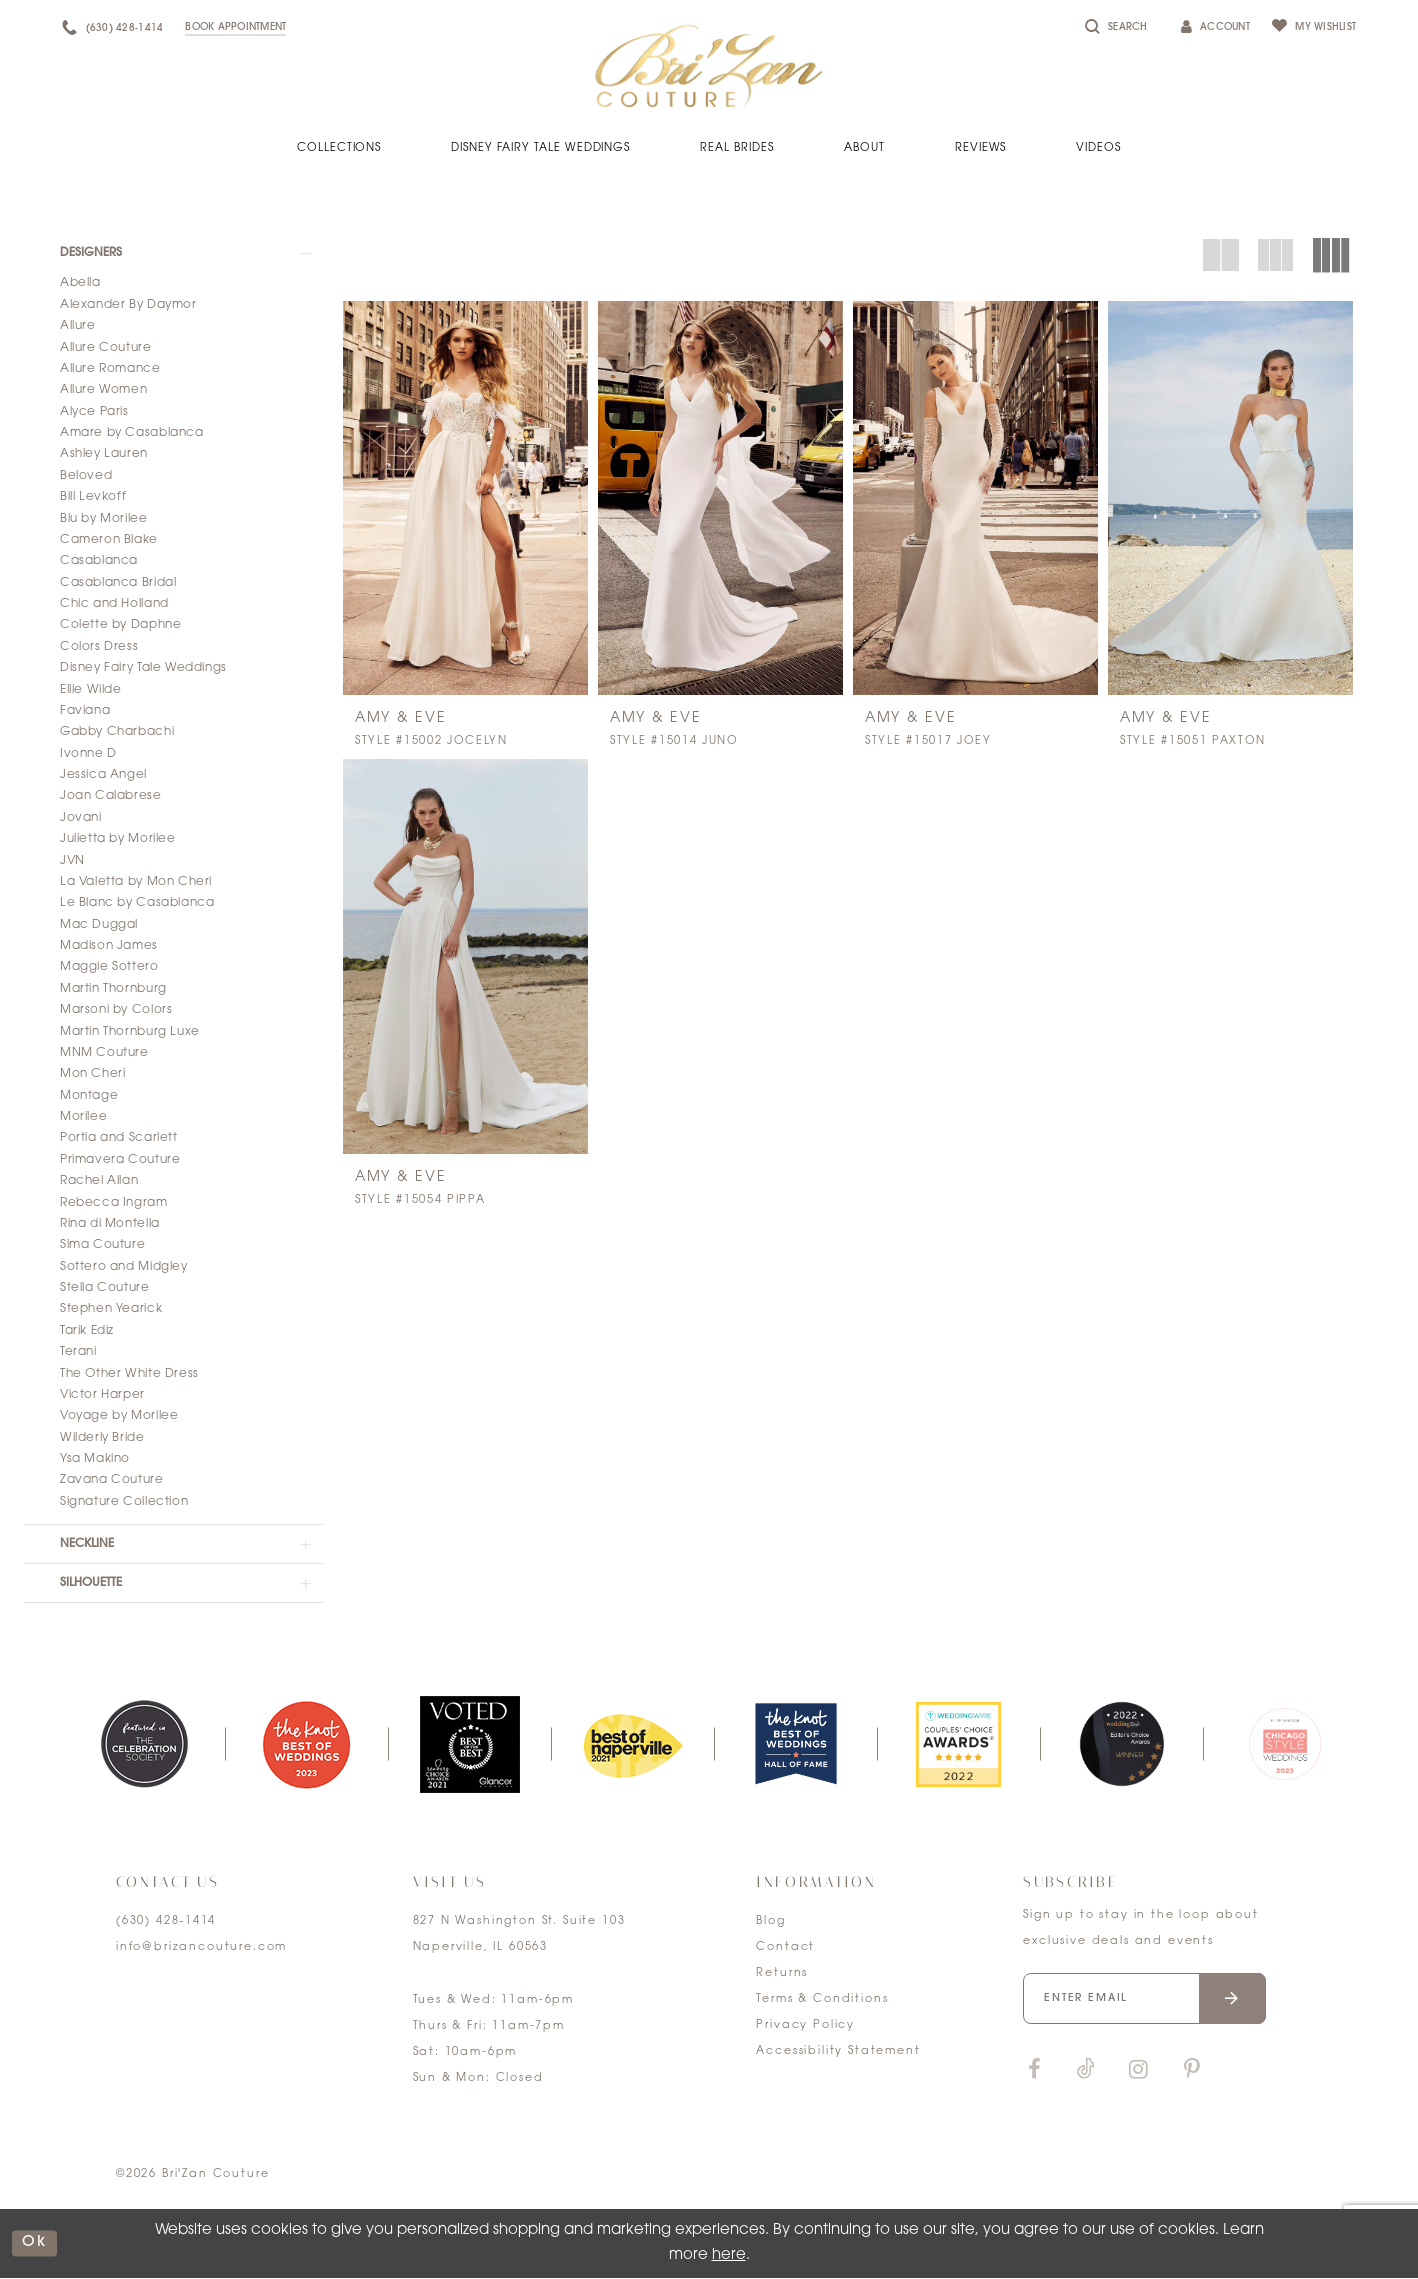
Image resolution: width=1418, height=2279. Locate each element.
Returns (782, 1974)
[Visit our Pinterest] (1192, 2071)
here (729, 2255)
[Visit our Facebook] (1034, 2071)
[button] (173, 253)
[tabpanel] (143, 1745)
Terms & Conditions (822, 2000)
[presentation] (465, 498)
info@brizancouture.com (201, 1948)
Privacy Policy (805, 2026)
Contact (785, 1948)
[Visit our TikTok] (1086, 2071)
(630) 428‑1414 (166, 1922)
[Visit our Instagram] (1138, 2071)
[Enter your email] (1145, 1999)
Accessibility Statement (838, 2052)
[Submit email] (1233, 1999)
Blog (770, 1922)
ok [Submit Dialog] (35, 2244)
